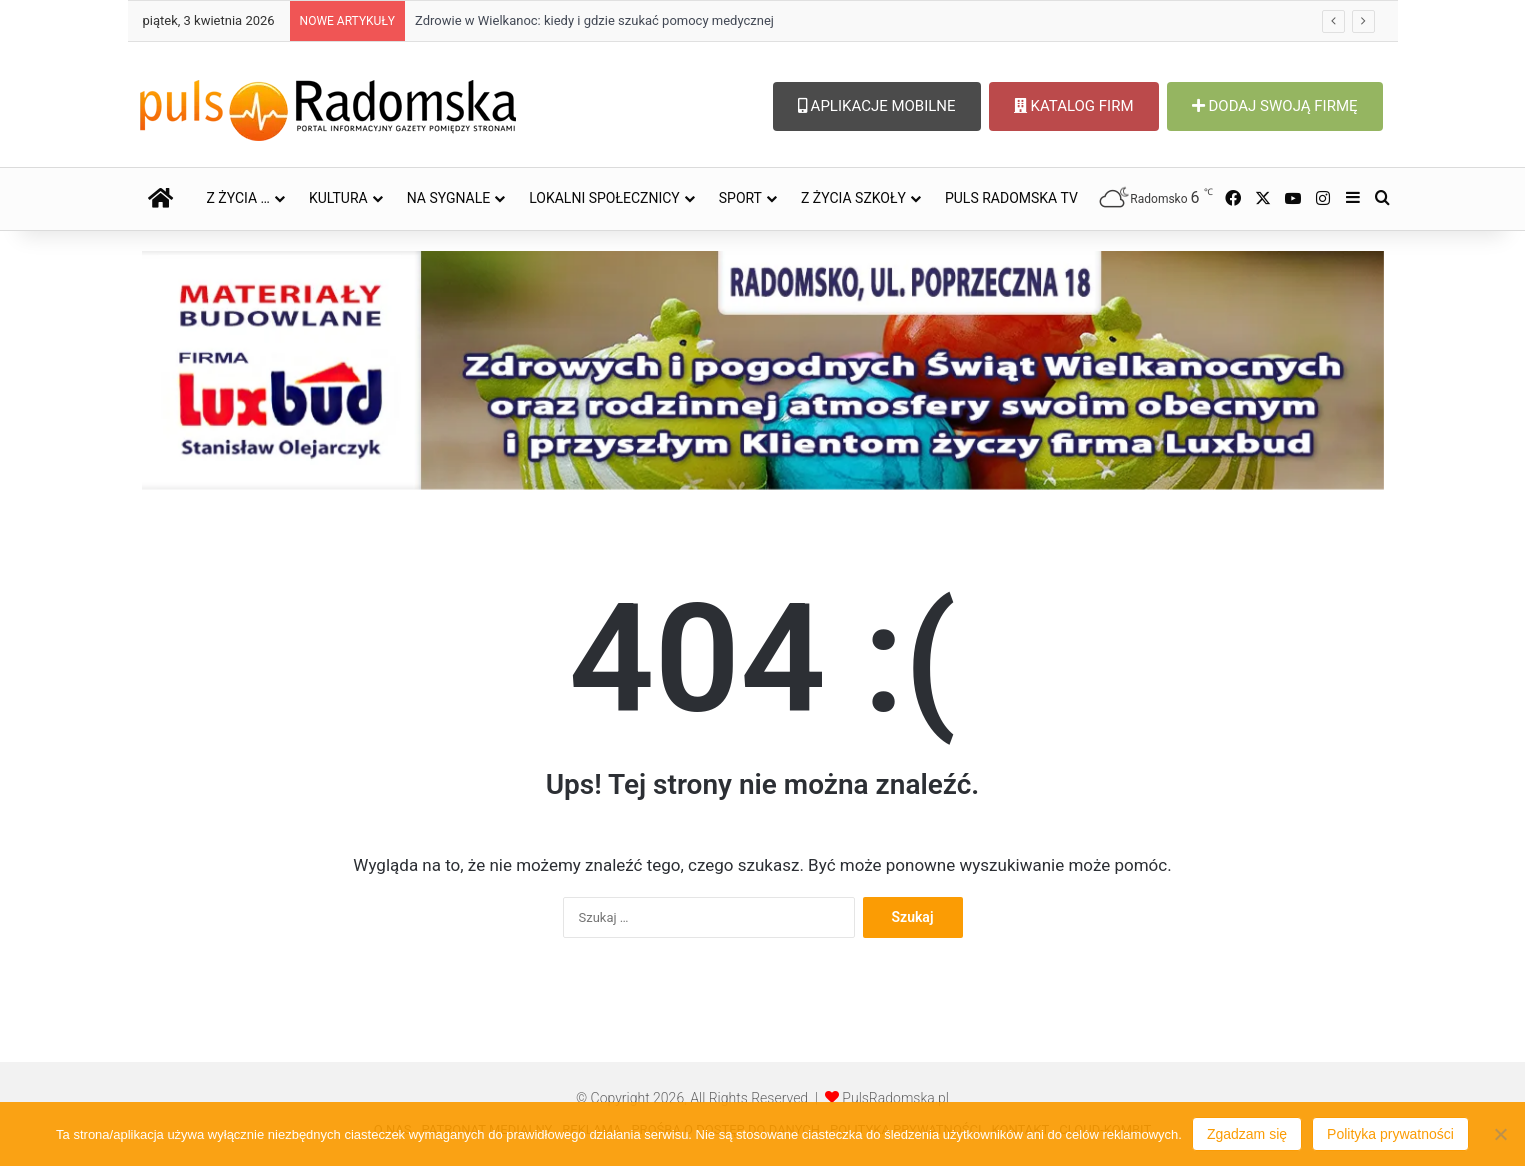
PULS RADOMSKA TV (1011, 198)
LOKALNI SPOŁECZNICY (604, 198)
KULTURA (338, 198)
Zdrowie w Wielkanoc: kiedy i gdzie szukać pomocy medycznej (594, 20)
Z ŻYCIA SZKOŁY (853, 198)
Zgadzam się (1247, 1134)
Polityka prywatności (1390, 1134)
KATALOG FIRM (1074, 106)
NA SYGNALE (449, 198)
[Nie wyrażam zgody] (1500, 1134)
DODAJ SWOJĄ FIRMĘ (1275, 106)
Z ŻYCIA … (238, 198)
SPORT (740, 198)
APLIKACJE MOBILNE (877, 106)
